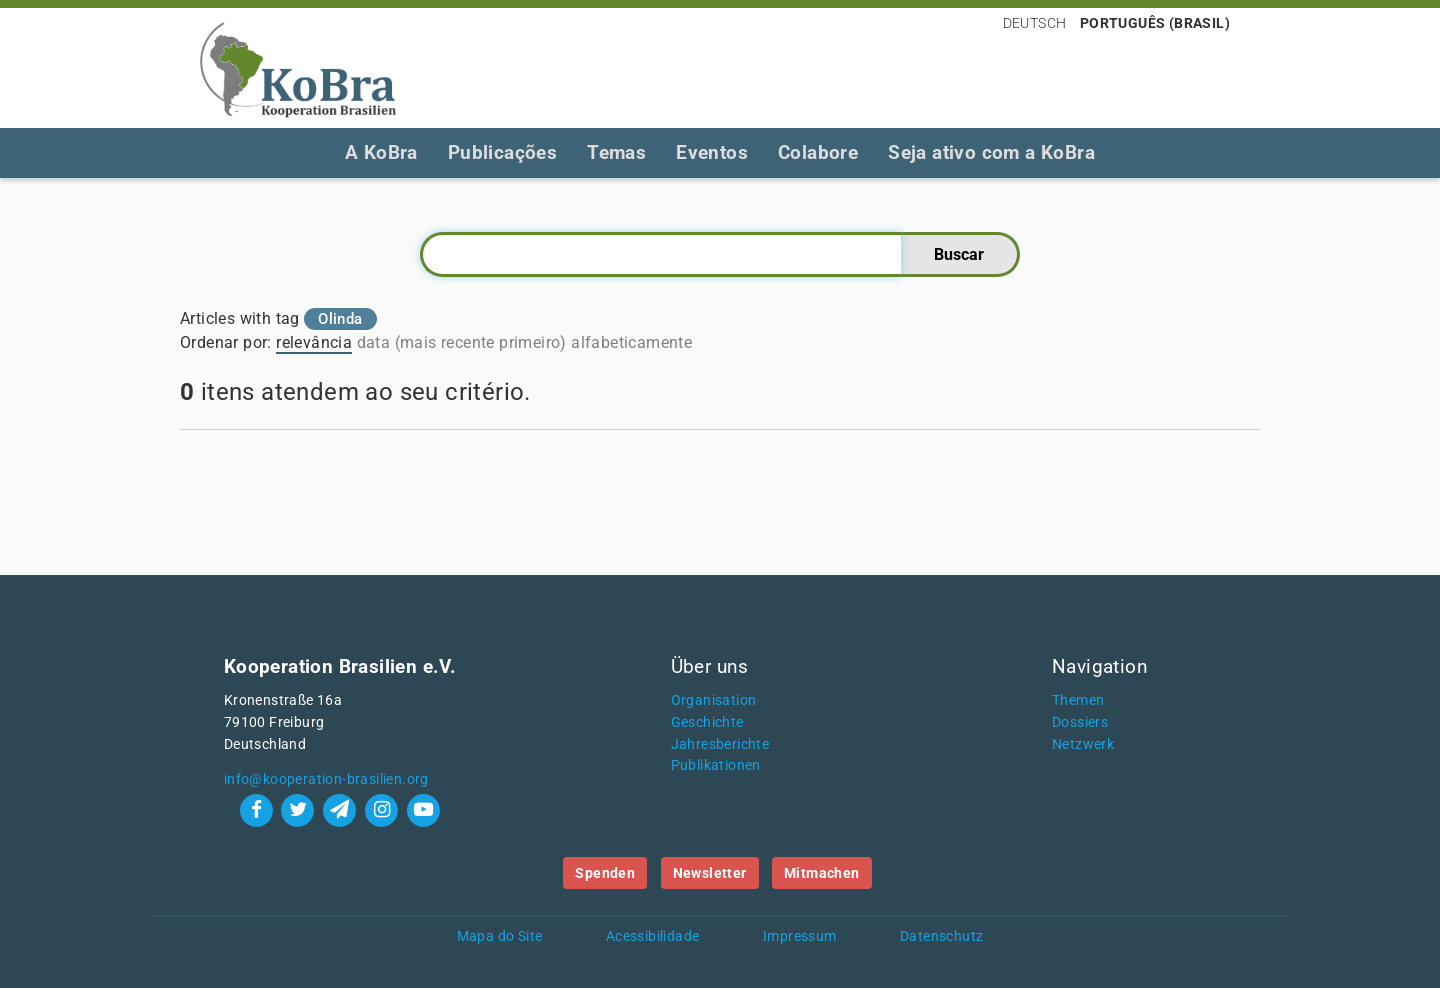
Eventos (712, 152)
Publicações (502, 152)
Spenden (605, 873)
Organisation (714, 700)
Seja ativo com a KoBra (991, 152)
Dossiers (1080, 722)
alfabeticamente (631, 342)
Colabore (818, 152)
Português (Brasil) (1155, 23)
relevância (314, 342)
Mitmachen (822, 873)
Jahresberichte (720, 744)
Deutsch (1035, 23)
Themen (1078, 700)
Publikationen (716, 765)
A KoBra (381, 152)
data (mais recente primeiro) (462, 342)
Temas (616, 152)
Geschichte (707, 722)
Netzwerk (1083, 744)
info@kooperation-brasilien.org (326, 779)
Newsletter (710, 873)
